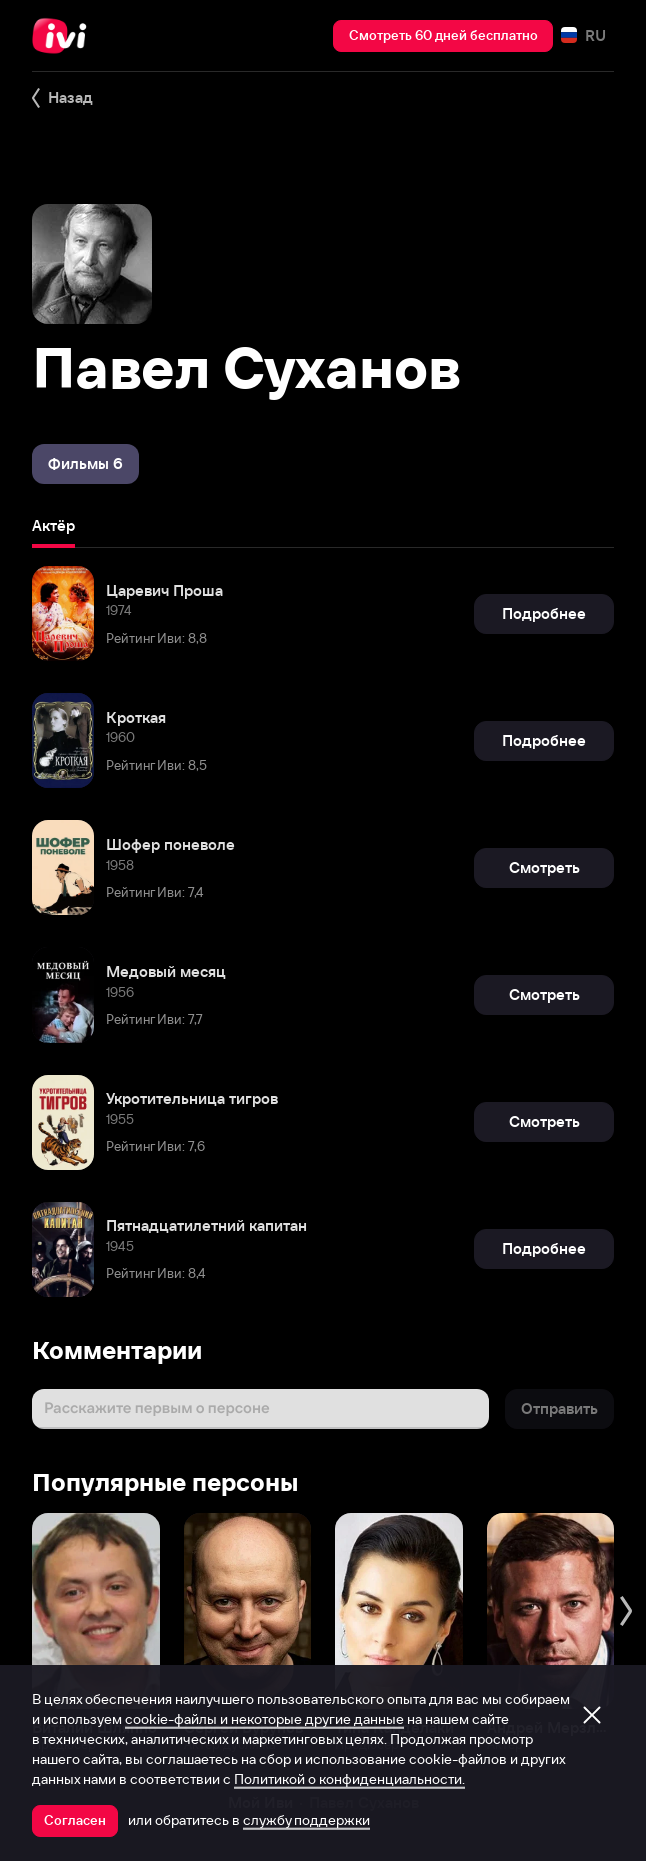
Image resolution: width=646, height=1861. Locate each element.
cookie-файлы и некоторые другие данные (264, 1719)
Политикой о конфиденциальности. (349, 1779)
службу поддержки (306, 1820)
